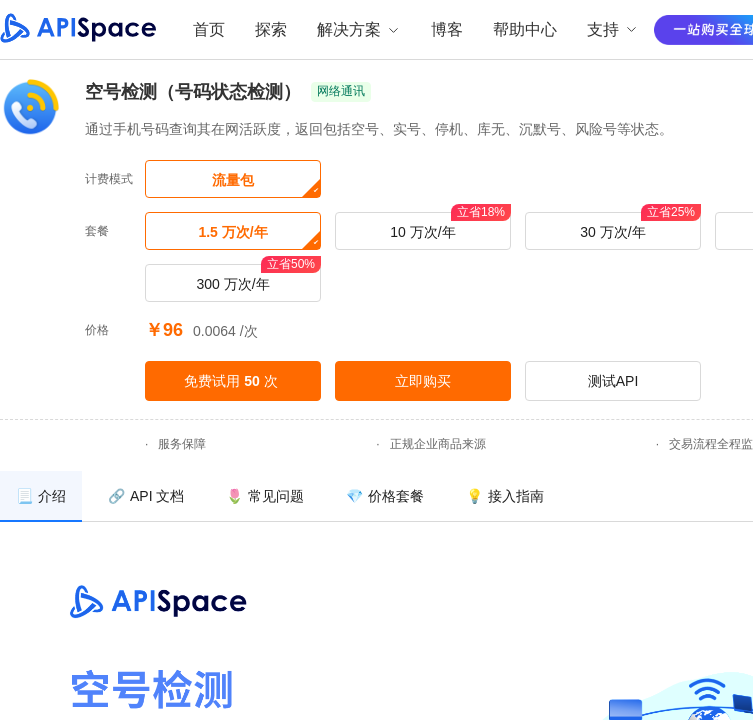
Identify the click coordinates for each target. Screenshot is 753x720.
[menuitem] (41, 496)
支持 (613, 29)
